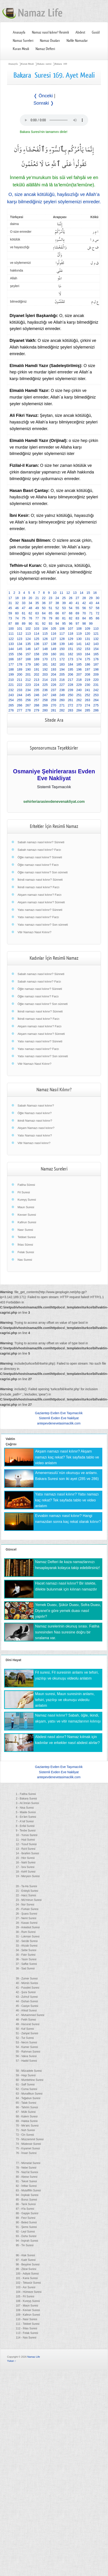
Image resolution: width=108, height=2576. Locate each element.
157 (28, 654)
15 (88, 592)
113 (28, 633)
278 (28, 710)
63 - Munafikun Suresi (29, 2093)
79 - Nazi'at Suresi (27, 2172)
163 (79, 654)
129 (70, 639)
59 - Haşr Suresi (26, 2075)
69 (77, 613)
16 (95, 592)
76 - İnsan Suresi (26, 2153)
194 (62, 669)
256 (28, 700)
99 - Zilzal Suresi (26, 2269)
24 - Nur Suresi (25, 1904)
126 (45, 639)
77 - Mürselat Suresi (28, 2163)
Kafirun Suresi (27, 1222)
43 (91, 603)
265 (11, 705)
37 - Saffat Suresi (26, 1964)
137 (45, 644)
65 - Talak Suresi (26, 2102)
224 (36, 685)
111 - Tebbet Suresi (27, 2323)
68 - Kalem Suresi (26, 2116)
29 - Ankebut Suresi (28, 1927)
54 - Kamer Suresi (27, 2047)
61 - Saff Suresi (25, 2084)
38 (57, 603)
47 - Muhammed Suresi (30, 2015)
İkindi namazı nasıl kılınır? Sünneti (40, 879)
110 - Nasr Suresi (26, 2319)
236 (45, 690)
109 (87, 628)
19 (24, 598)
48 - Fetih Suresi (26, 2019)
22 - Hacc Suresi (26, 1895)
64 (44, 613)
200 (19, 674)
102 (28, 628)
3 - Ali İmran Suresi (27, 1803)
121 (96, 633)
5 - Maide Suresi (26, 1812)
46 (17, 608)
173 (70, 659)
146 (28, 649)
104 (45, 628)
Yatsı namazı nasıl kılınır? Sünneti (40, 910)
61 (24, 613)
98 (84, 623)
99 (91, 623)
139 (62, 644)
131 (87, 639)
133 (11, 644)
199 (11, 674)
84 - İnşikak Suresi (27, 2195)
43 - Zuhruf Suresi (27, 1996)
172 (62, 659)
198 (96, 669)
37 (50, 603)
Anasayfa (19, 32)
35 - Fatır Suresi (25, 1954)
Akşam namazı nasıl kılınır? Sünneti (41, 902)
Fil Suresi (24, 1192)
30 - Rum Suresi (26, 1932)
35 (37, 603)
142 (87, 644)
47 (24, 608)
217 (70, 680)
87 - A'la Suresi (25, 2208)
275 (96, 705)
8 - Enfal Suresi (25, 1826)
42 (84, 603)
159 (45, 654)
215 (53, 680)
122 (11, 639)
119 (79, 633)
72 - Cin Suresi (25, 2134)
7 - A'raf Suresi (24, 1821)
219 (87, 680)
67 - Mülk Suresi (26, 2112)
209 (96, 674)
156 (19, 654)
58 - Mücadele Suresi (28, 2070)
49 (37, 608)
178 (19, 664)
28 (84, 598)
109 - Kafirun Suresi (28, 2314)
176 (96, 659)
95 (64, 623)
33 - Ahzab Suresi (26, 1945)
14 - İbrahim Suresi (27, 1853)
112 (19, 633)
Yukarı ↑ (11, 2360)
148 (45, 649)
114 (36, 633)
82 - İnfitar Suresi (26, 2186)
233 (19, 690)
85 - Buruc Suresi (26, 2199)
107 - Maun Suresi (27, 2305)
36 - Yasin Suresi (26, 1959)
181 (45, 664)
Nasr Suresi (25, 1229)
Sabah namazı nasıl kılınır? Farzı (39, 849)
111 (11, 633)
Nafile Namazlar (77, 40)
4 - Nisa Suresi (25, 1807)
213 (36, 680)
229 (79, 685)
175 (87, 659)
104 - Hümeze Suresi (28, 2291)
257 (36, 700)
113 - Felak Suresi (27, 2333)
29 (91, 598)
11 (61, 592)
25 (64, 598)
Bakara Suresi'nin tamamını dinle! (43, 132)
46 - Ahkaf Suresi (26, 2010)
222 (19, 685)
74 (17, 618)
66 (57, 613)
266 (19, 705)
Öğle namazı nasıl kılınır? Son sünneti (43, 872)
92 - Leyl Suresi (25, 2231)
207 (79, 674)
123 (19, 639)
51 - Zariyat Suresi (27, 2033)
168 (28, 659)
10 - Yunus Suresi (26, 1835)
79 (50, 618)
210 (11, 680)
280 (45, 710)
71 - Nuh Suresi (25, 2130)
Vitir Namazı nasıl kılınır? (34, 1143)
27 (77, 598)
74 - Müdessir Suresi (28, 2143)
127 (53, 639)
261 (70, 700)
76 (30, 618)
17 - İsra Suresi (25, 1867)
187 (96, 664)
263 (87, 700)
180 (36, 664)
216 (62, 680)
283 (70, 710)
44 (97, 603)
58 (97, 608)
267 (28, 705)
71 (91, 613)
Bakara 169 (61, 63)
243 (11, 695)
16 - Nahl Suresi (25, 1862)
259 (53, 700)
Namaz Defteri (45, 49)
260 (62, 700)
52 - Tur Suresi (25, 2038)
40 (70, 603)
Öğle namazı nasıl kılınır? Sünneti (40, 857)
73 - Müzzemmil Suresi (30, 2139)
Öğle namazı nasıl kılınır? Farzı (38, 865)
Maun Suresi (26, 1207)
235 (36, 690)
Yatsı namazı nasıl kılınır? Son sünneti (43, 924)
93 (50, 623)
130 (79, 639)
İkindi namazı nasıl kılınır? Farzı (38, 887)
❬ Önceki (43, 95)
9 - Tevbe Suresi (26, 1830)
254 (11, 700)
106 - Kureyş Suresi (28, 2301)
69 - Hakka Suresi (26, 2121)
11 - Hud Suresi (25, 1839)
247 (45, 695)
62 (30, 613)
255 (19, 700)
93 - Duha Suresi (26, 2236)
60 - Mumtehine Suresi (29, 2080)
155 (11, 654)
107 (70, 628)
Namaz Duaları (50, 40)
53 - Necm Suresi (26, 2042)
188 (11, 669)
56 (84, 608)
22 (44, 598)
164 (87, 654)
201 (28, 674)
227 (62, 685)
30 (97, 598)
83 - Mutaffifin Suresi (28, 2190)
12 (68, 592)
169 (36, 659)
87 (10, 623)
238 (62, 690)
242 (96, 690)
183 (62, 664)
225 (45, 685)
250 (70, 695)
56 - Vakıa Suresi (26, 2056)
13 (75, 592)
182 (53, 664)
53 (64, 608)
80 (57, 618)
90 (30, 623)
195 (70, 669)
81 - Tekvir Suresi (26, 2181)
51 (50, 608)
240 (79, 690)
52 (57, 608)
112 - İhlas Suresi (26, 2328)
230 (87, 685)
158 (36, 654)
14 (81, 592)
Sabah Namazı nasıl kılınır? (36, 1105)
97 (77, 623)
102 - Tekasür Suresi (28, 2282)
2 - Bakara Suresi (26, 1798)
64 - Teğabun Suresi (28, 2098)
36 (44, 603)
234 (28, 690)
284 (79, 710)
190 (28, 669)
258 (45, 700)
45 (10, 608)
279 (36, 710)
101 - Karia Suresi (27, 2278)
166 (11, 659)
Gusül (96, 32)
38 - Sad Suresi (25, 1968)
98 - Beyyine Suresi (27, 2264)
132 (96, 639)
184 (70, 664)
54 (70, 608)
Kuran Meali (21, 49)
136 (36, 644)
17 (10, 598)
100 (11, 628)
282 (62, 710)
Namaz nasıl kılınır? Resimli (50, 32)
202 (36, 674)
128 (62, 639)
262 (79, 700)
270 (53, 705)
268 (36, 705)
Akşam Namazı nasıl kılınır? (36, 1128)
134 (19, 644)
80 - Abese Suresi (26, 2176)
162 (70, 654)
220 (96, 680)
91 (37, 623)
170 (45, 659)
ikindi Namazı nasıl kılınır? (35, 1120)
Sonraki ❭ (43, 103)
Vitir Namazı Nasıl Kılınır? (34, 932)
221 (11, 685)
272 (70, 705)
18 (17, 598)
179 (28, 664)
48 (30, 608)
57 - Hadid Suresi (26, 2060)
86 (97, 618)
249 (62, 695)
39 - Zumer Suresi (27, 1978)
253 (96, 695)
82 (70, 618)
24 (57, 598)
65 (50, 613)
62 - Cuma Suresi (26, 2089)
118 (70, 633)
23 (50, 598)
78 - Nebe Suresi (26, 2167)
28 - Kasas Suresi (26, 1922)
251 (79, 695)
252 (87, 695)
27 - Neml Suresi (26, 1918)
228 (70, 685)
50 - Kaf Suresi (25, 2028)
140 (70, 644)
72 (97, 613)
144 (11, 649)
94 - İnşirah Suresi (27, 2240)
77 (37, 618)
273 (79, 705)
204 (53, 674)
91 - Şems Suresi (26, 2227)
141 (79, 644)
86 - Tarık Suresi (26, 2204)
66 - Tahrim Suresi (27, 2107)
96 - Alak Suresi (25, 2255)
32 (17, 603)
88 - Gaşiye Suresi (27, 2213)
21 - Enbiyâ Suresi (27, 1890)
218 (79, 680)
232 (11, 690)
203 (45, 674)
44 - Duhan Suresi (27, 2001)
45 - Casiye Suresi (27, 2006)
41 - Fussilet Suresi (27, 1987)
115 (45, 633)
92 (44, 623)
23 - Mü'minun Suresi (28, 1900)
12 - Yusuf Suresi (26, 1844)
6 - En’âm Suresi (26, 1816)
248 (53, 695)
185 (79, 664)
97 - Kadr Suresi (26, 2260)
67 (64, 613)
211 (19, 680)
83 (77, 618)
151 (70, 649)
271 (62, 705)
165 (96, 654)
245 (28, 695)
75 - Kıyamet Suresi (28, 2148)
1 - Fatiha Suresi (26, 1794)
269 (45, 705)
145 (19, 649)
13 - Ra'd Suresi (25, 1848)
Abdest (80, 32)
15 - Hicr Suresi (25, 1858)
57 (91, 608)
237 (53, 690)
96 (70, 623)
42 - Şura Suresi (26, 1992)
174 (79, 659)
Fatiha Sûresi (26, 1184)
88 (17, 623)
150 (62, 649)
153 (87, 649)
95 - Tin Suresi (24, 2245)
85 (91, 618)
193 (53, 669)
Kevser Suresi (27, 1214)
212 (28, 680)
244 (19, 695)
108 (79, 628)
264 (96, 700)
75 (24, 618)
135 (28, 644)
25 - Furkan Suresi (27, 1909)
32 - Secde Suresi (26, 1941)
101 (19, 628)
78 (44, 618)
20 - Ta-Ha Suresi (26, 1886)
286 (96, 710)
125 (36, 639)
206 (70, 674)
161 (62, 654)
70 (84, 613)
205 (62, 674)
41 (77, 603)
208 (87, 674)
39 (64, 603)
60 (17, 613)
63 (37, 613)
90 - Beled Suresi (26, 2222)
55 (77, 608)
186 (87, 664)
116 (53, 633)
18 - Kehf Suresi (25, 1871)
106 (62, 628)
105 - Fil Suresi (25, 2296)
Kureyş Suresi (27, 1199)
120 (87, 633)
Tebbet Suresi (27, 1237)
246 (36, 695)
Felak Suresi (26, 1252)
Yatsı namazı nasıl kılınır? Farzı (38, 917)
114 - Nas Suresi (26, 2337)
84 (84, 618)
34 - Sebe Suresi (26, 1950)
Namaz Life (33, 2356)
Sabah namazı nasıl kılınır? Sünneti (41, 842)
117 (62, 633)
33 (24, 603)
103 (36, 628)
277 (19, 710)
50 (44, 608)
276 (11, 710)
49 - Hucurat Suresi (27, 2024)
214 (45, 680)
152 (79, 649)
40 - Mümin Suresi (27, 1983)
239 (70, 690)
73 (10, 618)
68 (70, 613)
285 (87, 710)
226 (53, 685)
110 (96, 628)
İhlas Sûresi (25, 1244)
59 (10, 613)
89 (24, 623)
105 (53, 628)
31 (10, 603)
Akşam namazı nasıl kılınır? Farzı (40, 894)
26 (70, 598)
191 (36, 669)
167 (19, 659)
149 (53, 649)
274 (87, 705)
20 (30, 598)
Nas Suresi (25, 1259)
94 (57, 623)
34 (30, 603)
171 (53, 659)
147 (36, 649)
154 (96, 649)
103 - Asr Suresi (25, 2287)
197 (87, 669)
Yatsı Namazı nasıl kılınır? (35, 1135)
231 (96, 685)
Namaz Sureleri (23, 40)
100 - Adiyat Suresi (27, 2273)
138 (53, 644)
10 (55, 592)
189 (19, 669)
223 (28, 685)
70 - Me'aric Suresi (27, 2125)
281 (53, 710)
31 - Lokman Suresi (27, 1936)
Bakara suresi (44, 63)
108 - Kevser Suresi (28, 2310)
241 (87, 690)
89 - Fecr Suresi (25, 2217)
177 (11, 664)
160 (53, 654)
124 (28, 639)
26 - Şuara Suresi (26, 1913)
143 (96, 644)
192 (45, 669)
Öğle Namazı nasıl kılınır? (35, 1113)
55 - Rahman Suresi (28, 2051)
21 (37, 598)
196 (79, 669)
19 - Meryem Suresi (28, 1876)
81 (64, 618)
